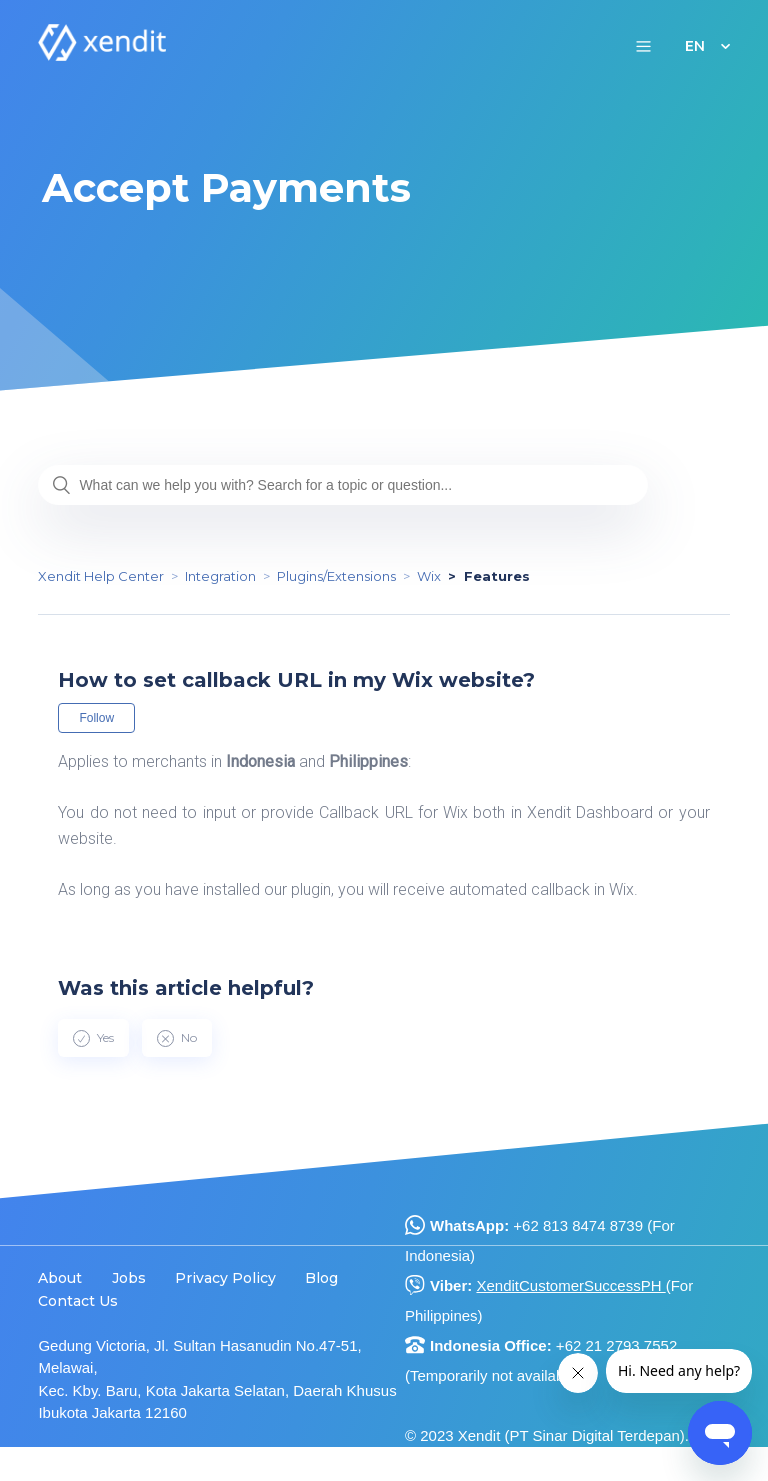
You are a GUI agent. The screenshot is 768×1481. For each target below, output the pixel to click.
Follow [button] (96, 718)
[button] (643, 45)
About (60, 1278)
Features (497, 576)
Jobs (129, 1278)
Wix (429, 576)
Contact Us (78, 1301)
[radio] (93, 1038)
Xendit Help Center (101, 576)
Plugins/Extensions (336, 576)
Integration (220, 576)
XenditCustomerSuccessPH (570, 1285)
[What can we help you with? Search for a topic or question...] (343, 485)
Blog (321, 1278)
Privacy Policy (225, 1278)
